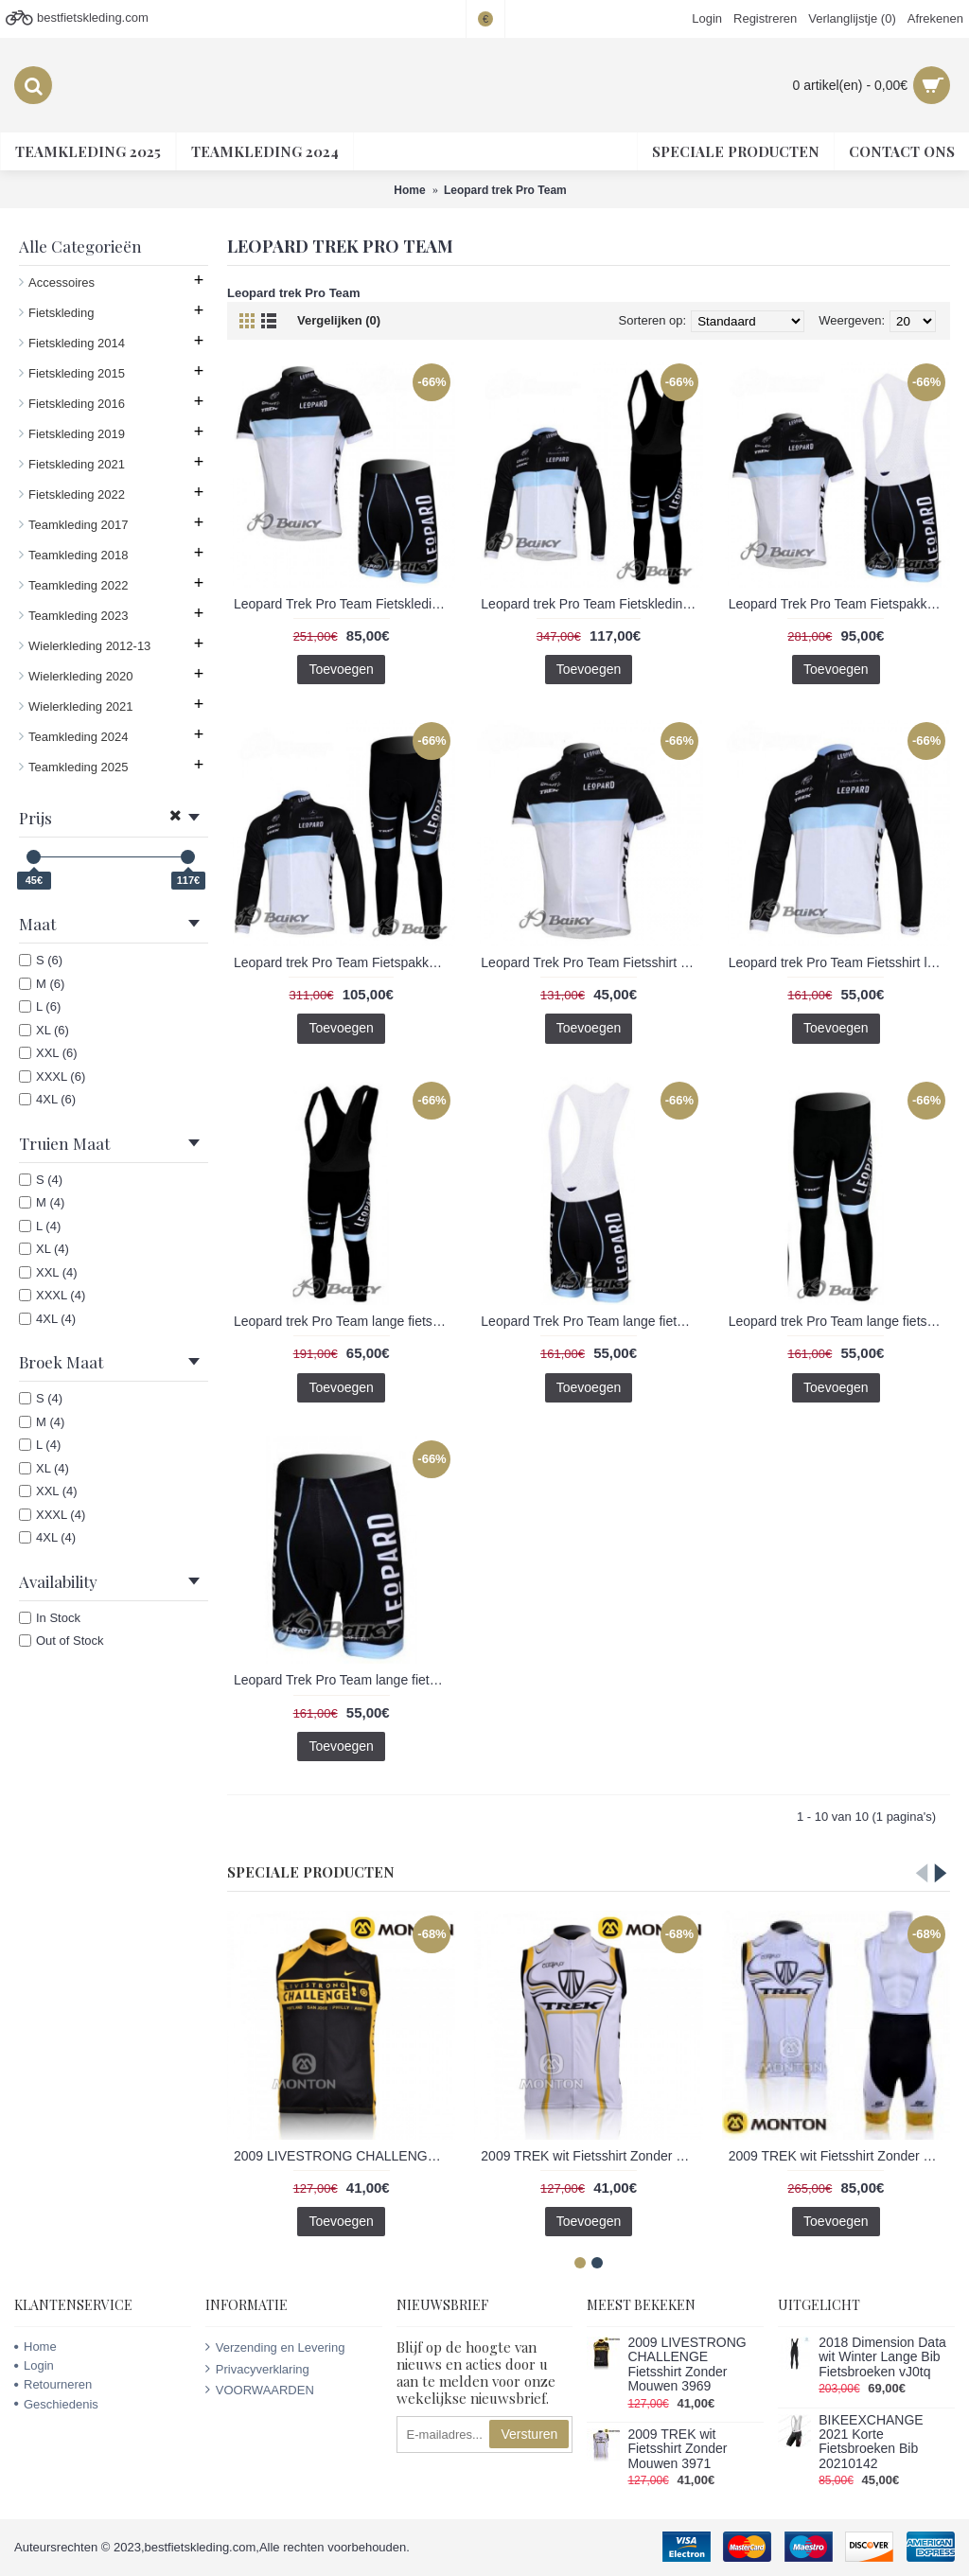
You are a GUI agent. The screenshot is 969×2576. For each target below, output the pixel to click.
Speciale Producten (311, 1871)
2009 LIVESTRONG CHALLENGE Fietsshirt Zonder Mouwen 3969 (344, 2155)
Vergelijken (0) (338, 320)
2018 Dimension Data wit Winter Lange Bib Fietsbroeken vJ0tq (882, 2357)
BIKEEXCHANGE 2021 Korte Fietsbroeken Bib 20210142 (871, 2442)
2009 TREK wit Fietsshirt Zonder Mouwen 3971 (591, 2155)
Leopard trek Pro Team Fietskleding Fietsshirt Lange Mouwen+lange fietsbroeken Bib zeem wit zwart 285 (591, 603)
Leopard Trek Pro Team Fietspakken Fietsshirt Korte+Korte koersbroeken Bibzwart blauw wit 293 (839, 603)
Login (34, 2365)
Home (35, 2346)
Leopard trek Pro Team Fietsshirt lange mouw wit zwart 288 (839, 962)
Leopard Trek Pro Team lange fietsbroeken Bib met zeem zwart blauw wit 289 (591, 1321)
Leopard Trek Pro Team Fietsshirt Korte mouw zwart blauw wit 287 (591, 962)
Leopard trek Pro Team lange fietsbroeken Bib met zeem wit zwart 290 (344, 1321)
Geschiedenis (56, 2404)
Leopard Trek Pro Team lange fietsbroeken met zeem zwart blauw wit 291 (344, 1679)
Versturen (529, 2434)
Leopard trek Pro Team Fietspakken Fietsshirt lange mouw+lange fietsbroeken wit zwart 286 (344, 962)
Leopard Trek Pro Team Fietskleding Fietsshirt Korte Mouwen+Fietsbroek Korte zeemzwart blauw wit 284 (344, 603)
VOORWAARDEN (259, 2389)
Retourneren (53, 2384)
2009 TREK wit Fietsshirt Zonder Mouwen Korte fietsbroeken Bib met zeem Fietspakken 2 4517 (839, 2155)
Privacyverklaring (257, 2368)
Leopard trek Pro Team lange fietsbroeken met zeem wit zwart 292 (839, 1321)
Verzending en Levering (275, 2347)
